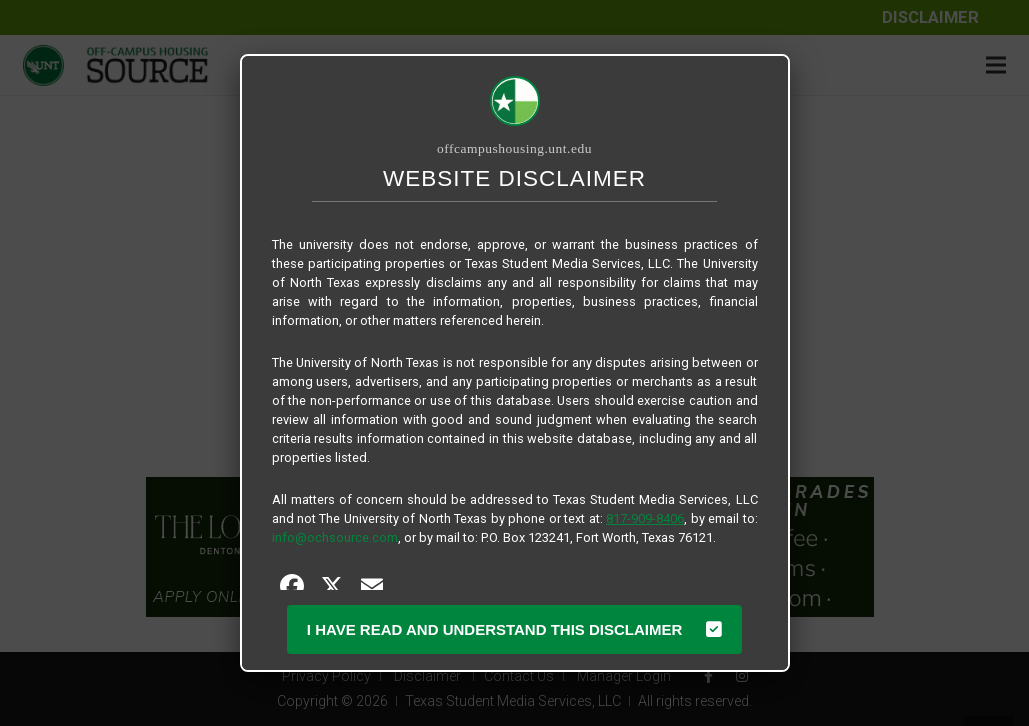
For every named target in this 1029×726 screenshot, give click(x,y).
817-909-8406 (645, 518)
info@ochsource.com (335, 537)
